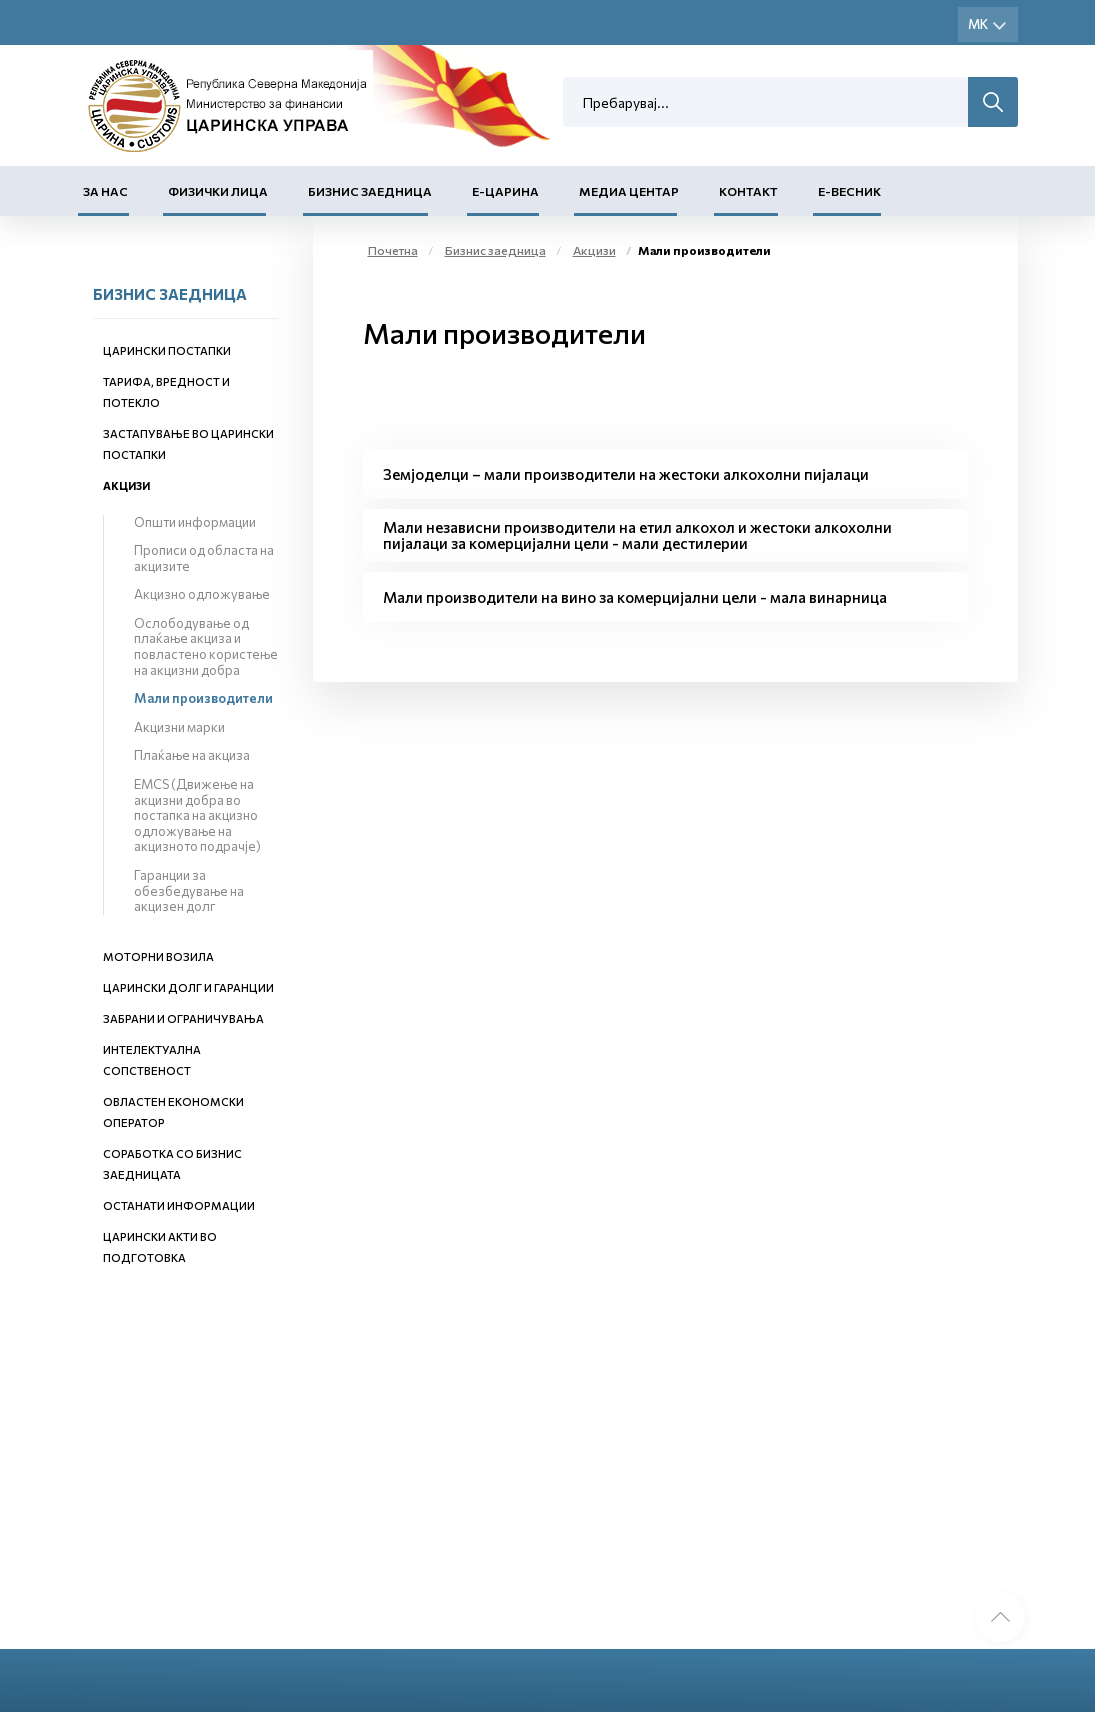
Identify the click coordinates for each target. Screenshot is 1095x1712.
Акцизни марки (179, 727)
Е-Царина (505, 191)
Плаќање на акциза (192, 755)
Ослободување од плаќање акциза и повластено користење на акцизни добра (206, 646)
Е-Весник (849, 191)
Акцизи (126, 485)
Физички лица (218, 191)
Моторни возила (158, 956)
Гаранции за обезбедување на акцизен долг (189, 890)
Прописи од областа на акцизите (204, 558)
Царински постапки (167, 350)
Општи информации (195, 522)
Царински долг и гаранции (188, 987)
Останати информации (179, 1205)
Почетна (393, 250)
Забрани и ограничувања (183, 1018)
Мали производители (203, 698)
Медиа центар (629, 191)
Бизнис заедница (370, 191)
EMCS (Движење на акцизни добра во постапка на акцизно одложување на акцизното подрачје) (197, 815)
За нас (105, 191)
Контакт (748, 191)
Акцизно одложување (202, 594)
